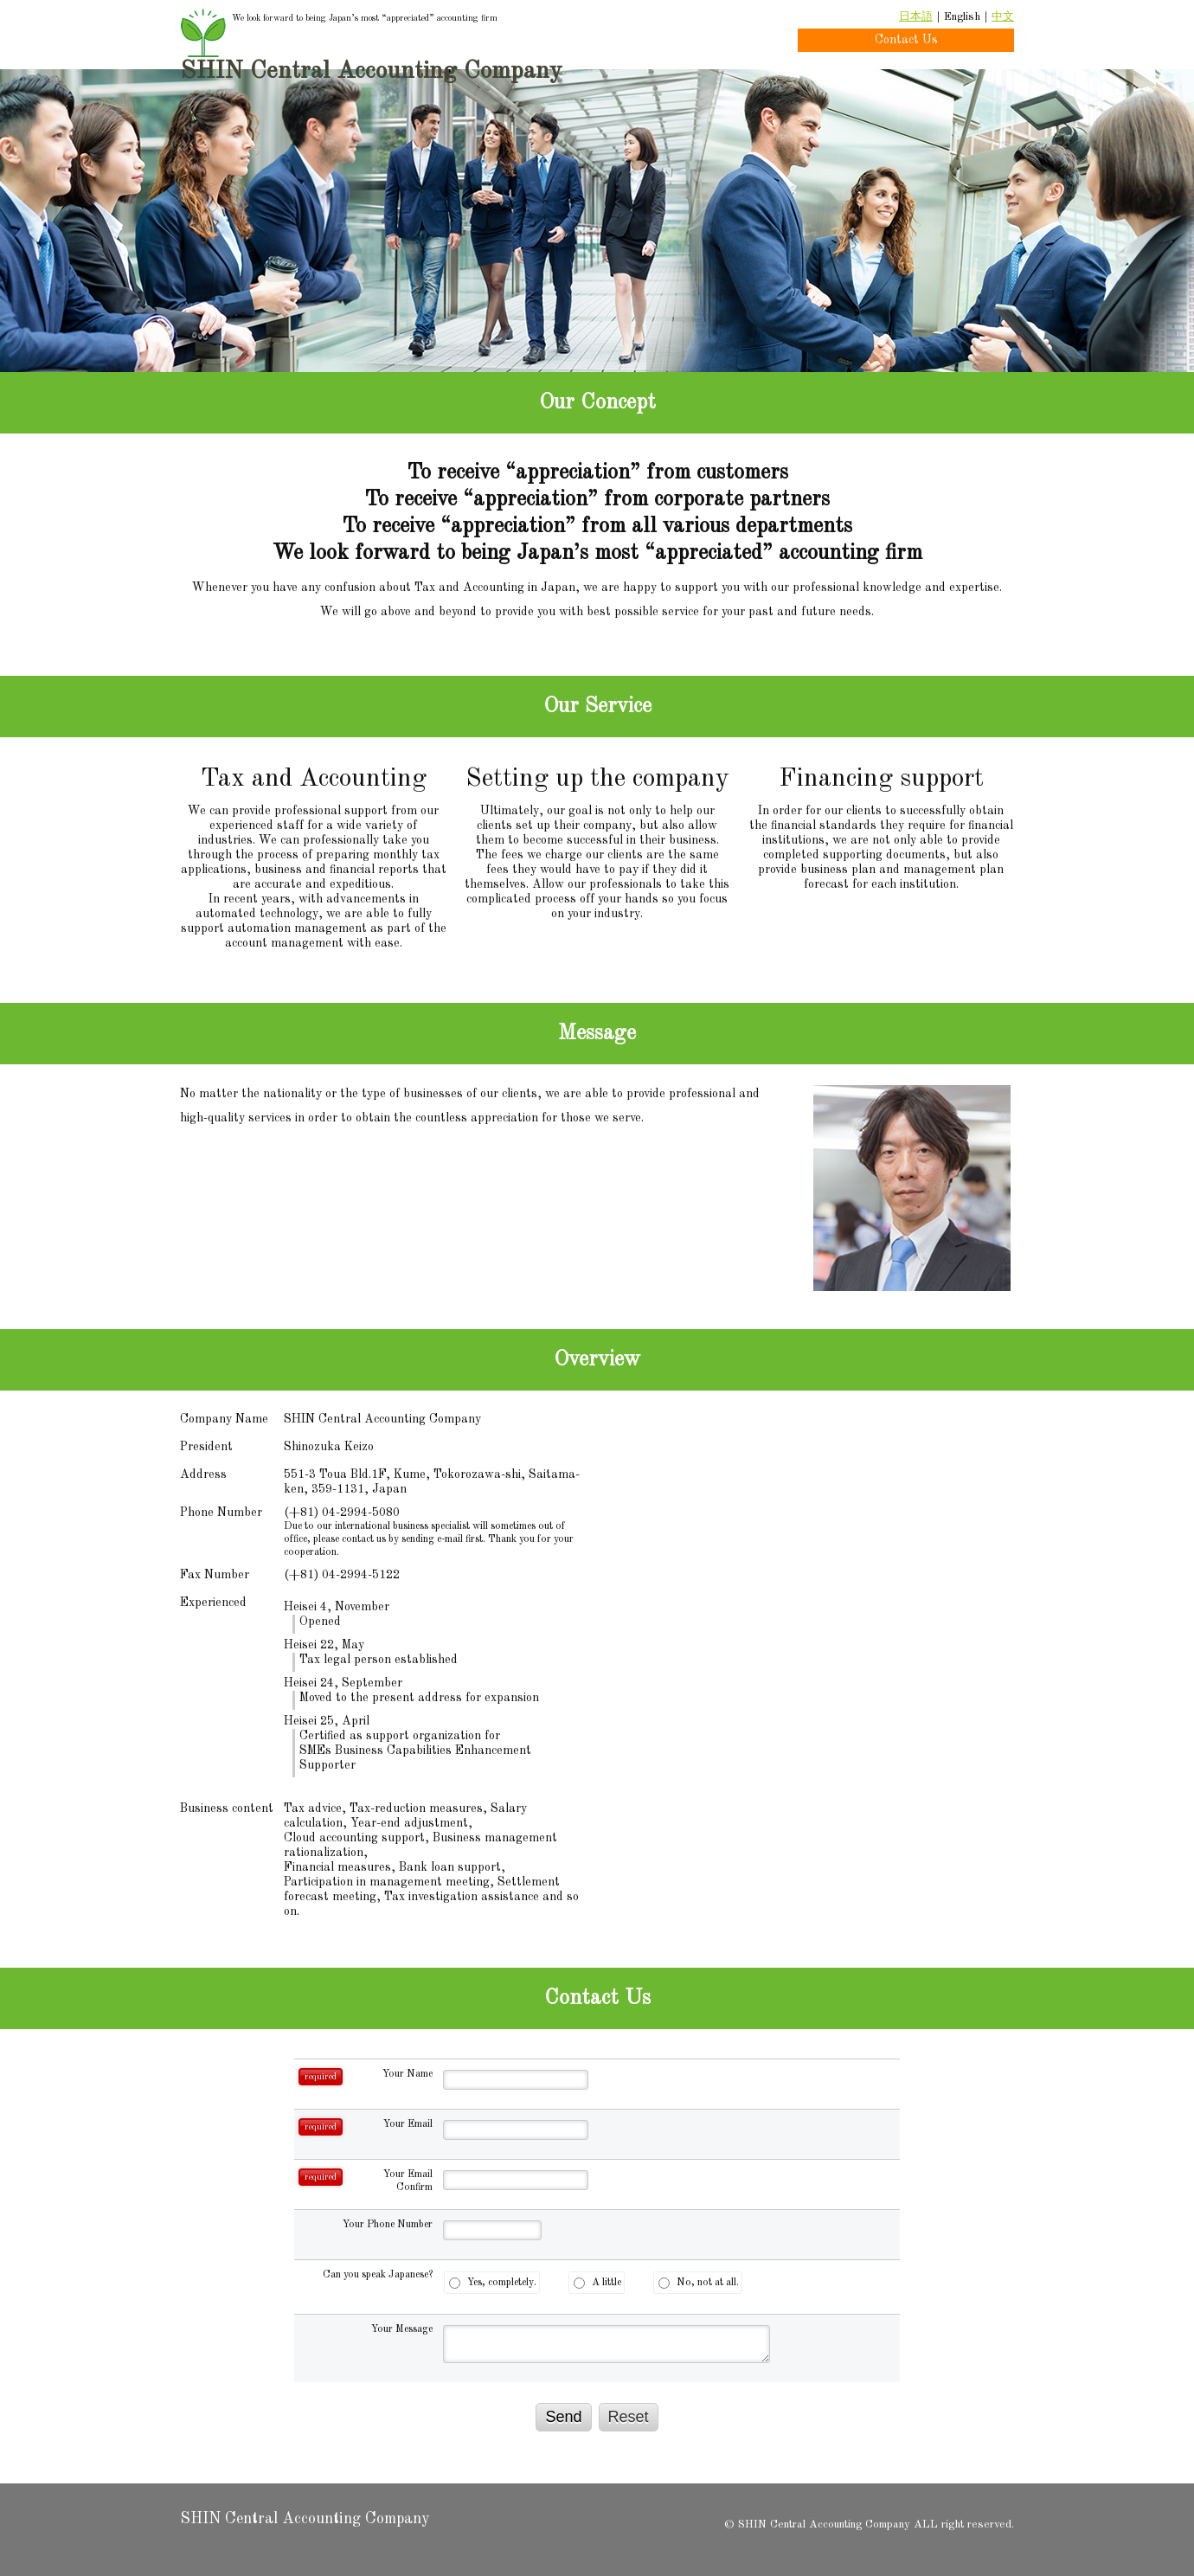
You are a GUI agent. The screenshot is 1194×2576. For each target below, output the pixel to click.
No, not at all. (698, 2283)
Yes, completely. (492, 2283)
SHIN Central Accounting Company (371, 72)
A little (597, 2283)
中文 (1003, 16)
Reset (628, 2416)
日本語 (916, 16)
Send (563, 2416)
